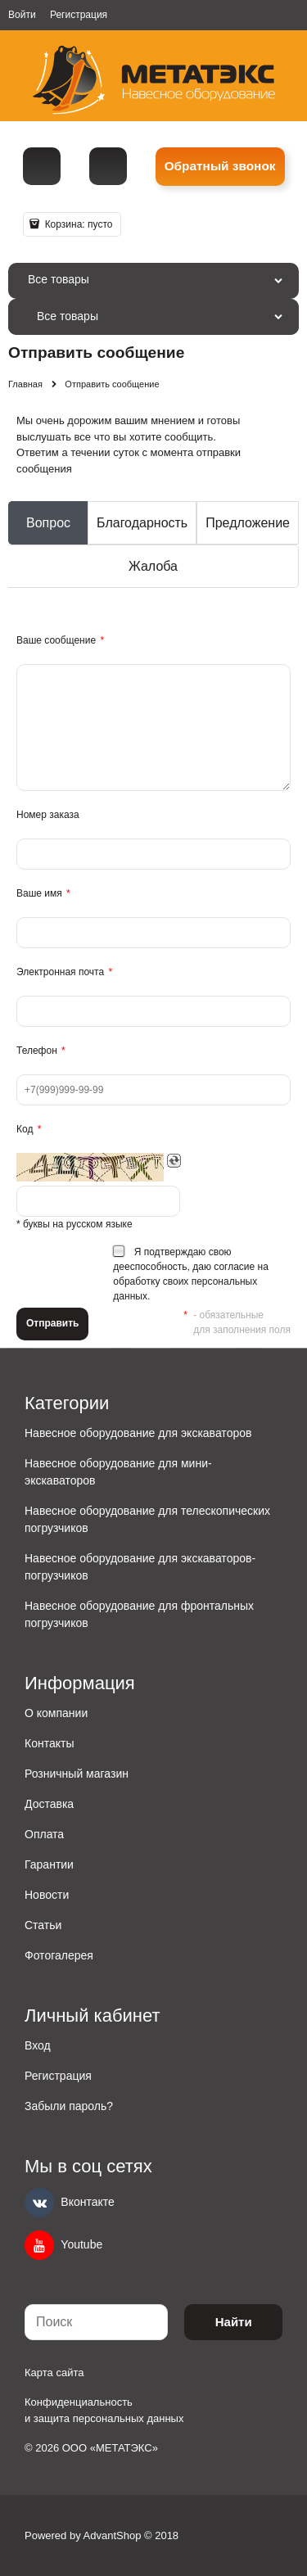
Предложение (247, 523)
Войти (22, 14)
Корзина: (77, 224)
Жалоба (153, 566)
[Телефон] (42, 166)
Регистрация (78, 14)
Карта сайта (54, 2372)
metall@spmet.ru (108, 166)
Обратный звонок (220, 166)
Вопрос (48, 523)
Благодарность (142, 523)
